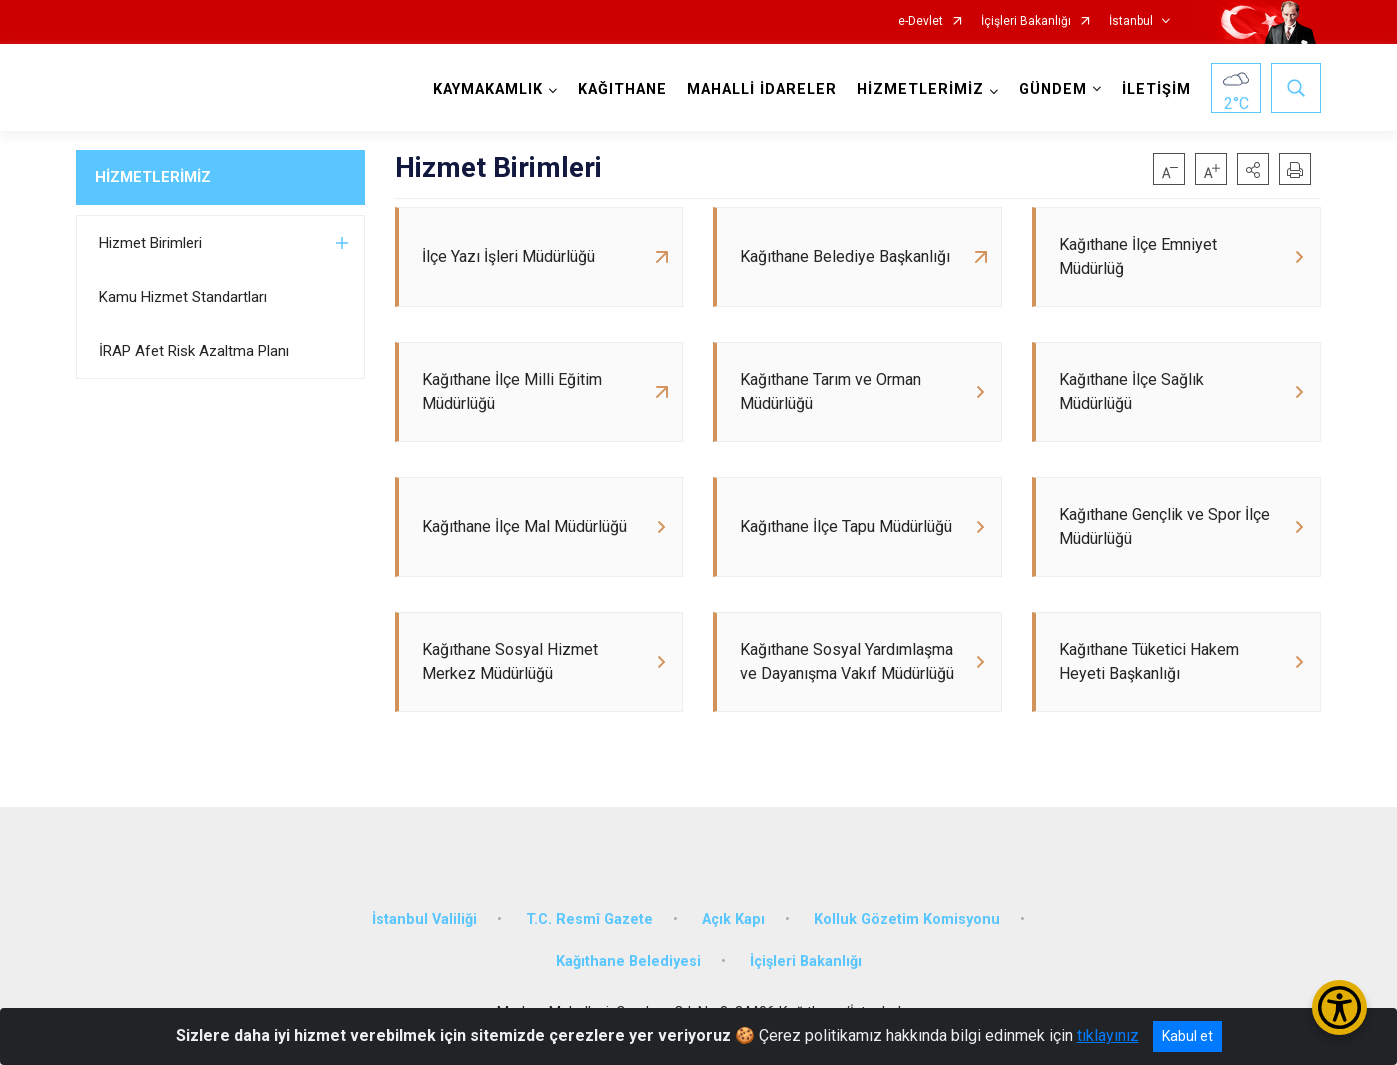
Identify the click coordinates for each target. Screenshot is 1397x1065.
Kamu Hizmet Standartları (183, 297)
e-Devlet (920, 21)
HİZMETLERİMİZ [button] (920, 89)
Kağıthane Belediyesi (628, 961)
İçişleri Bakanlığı (1026, 21)
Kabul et (1187, 1036)
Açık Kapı (733, 919)
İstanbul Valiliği (424, 919)
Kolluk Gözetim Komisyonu (907, 919)
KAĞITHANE (622, 89)
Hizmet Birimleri (150, 243)
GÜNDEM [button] (1053, 89)
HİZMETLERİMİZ (153, 177)
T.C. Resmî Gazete (589, 919)
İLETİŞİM (1156, 89)
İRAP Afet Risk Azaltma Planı (194, 351)
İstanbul (1131, 21)
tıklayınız (1108, 1035)
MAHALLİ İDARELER (762, 89)
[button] (1253, 169)
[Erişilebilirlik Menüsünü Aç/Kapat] (1339, 1007)
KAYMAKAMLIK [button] (488, 89)
